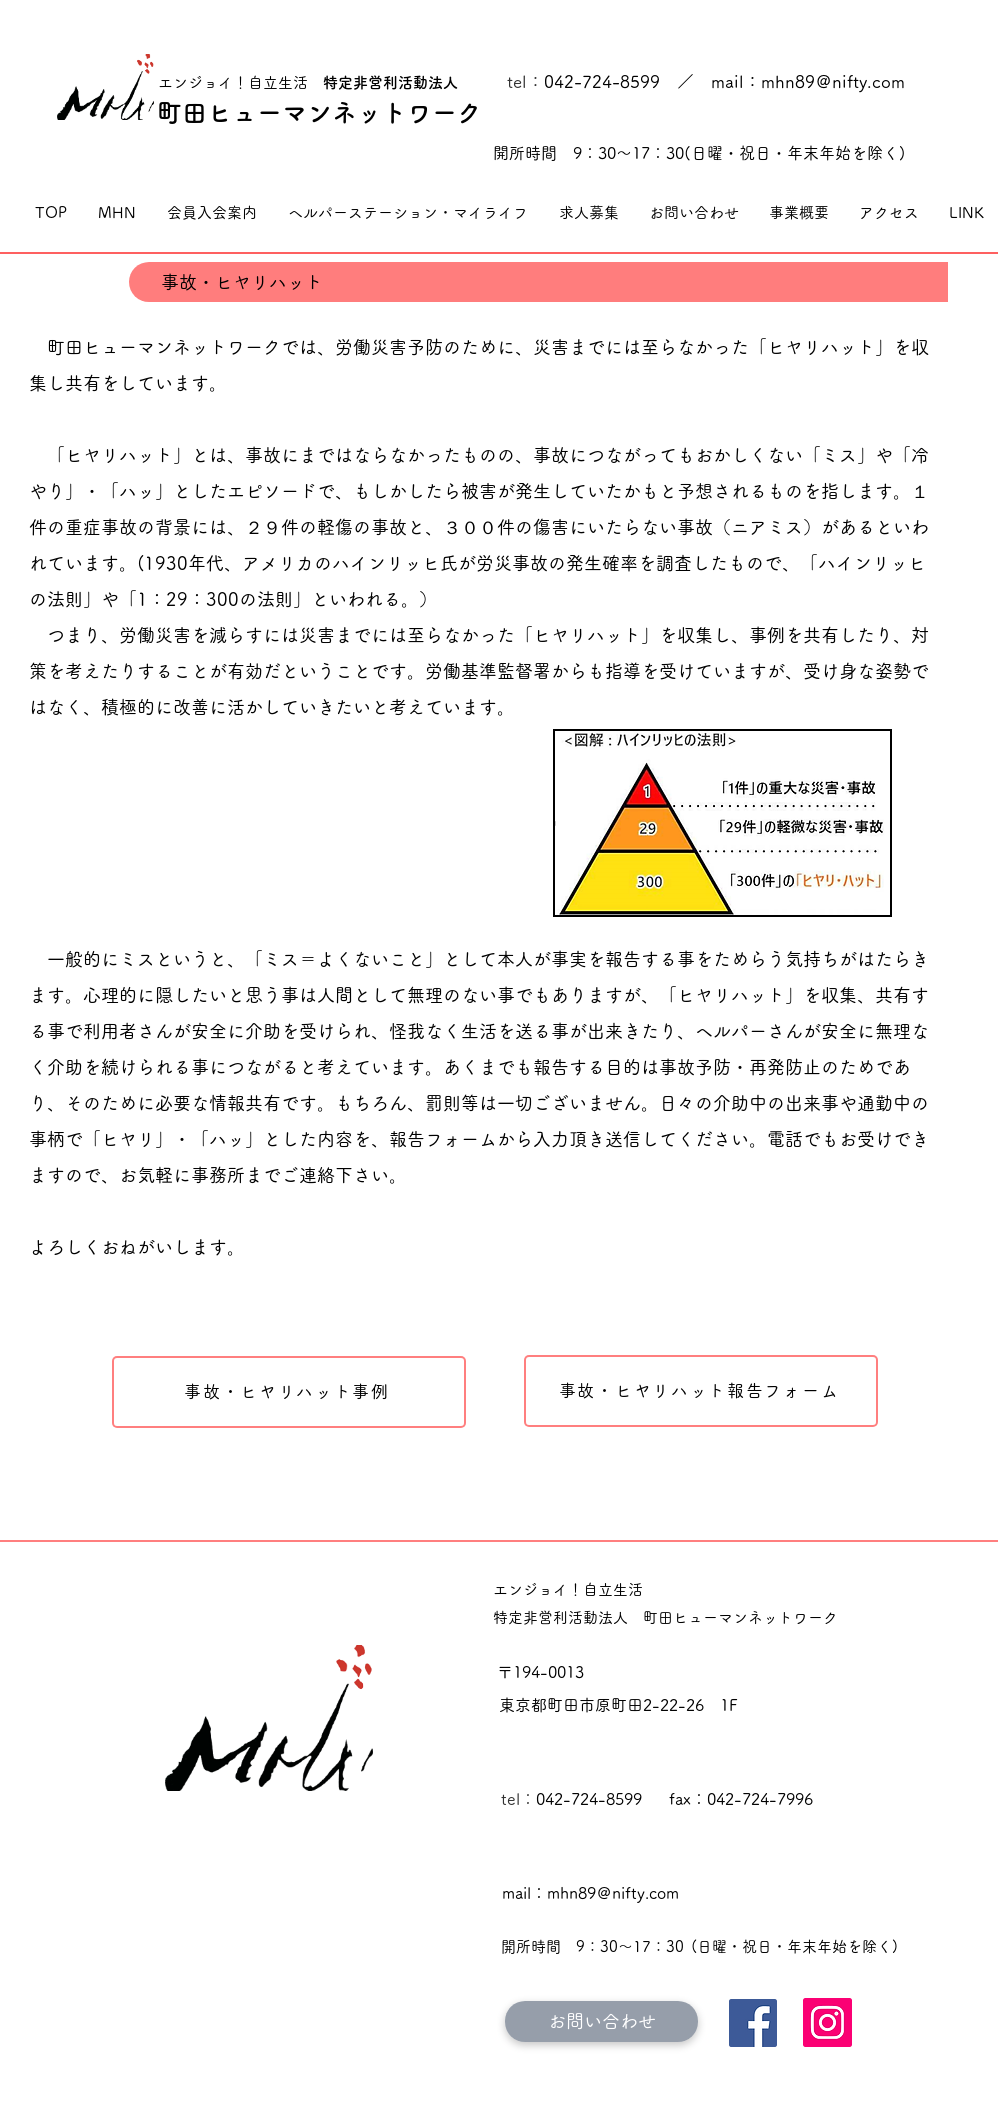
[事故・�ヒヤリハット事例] (289, 1392)
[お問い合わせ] (601, 2021)
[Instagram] (827, 2022)
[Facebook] (753, 2023)
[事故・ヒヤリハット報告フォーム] (701, 1391)
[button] (116, 213)
